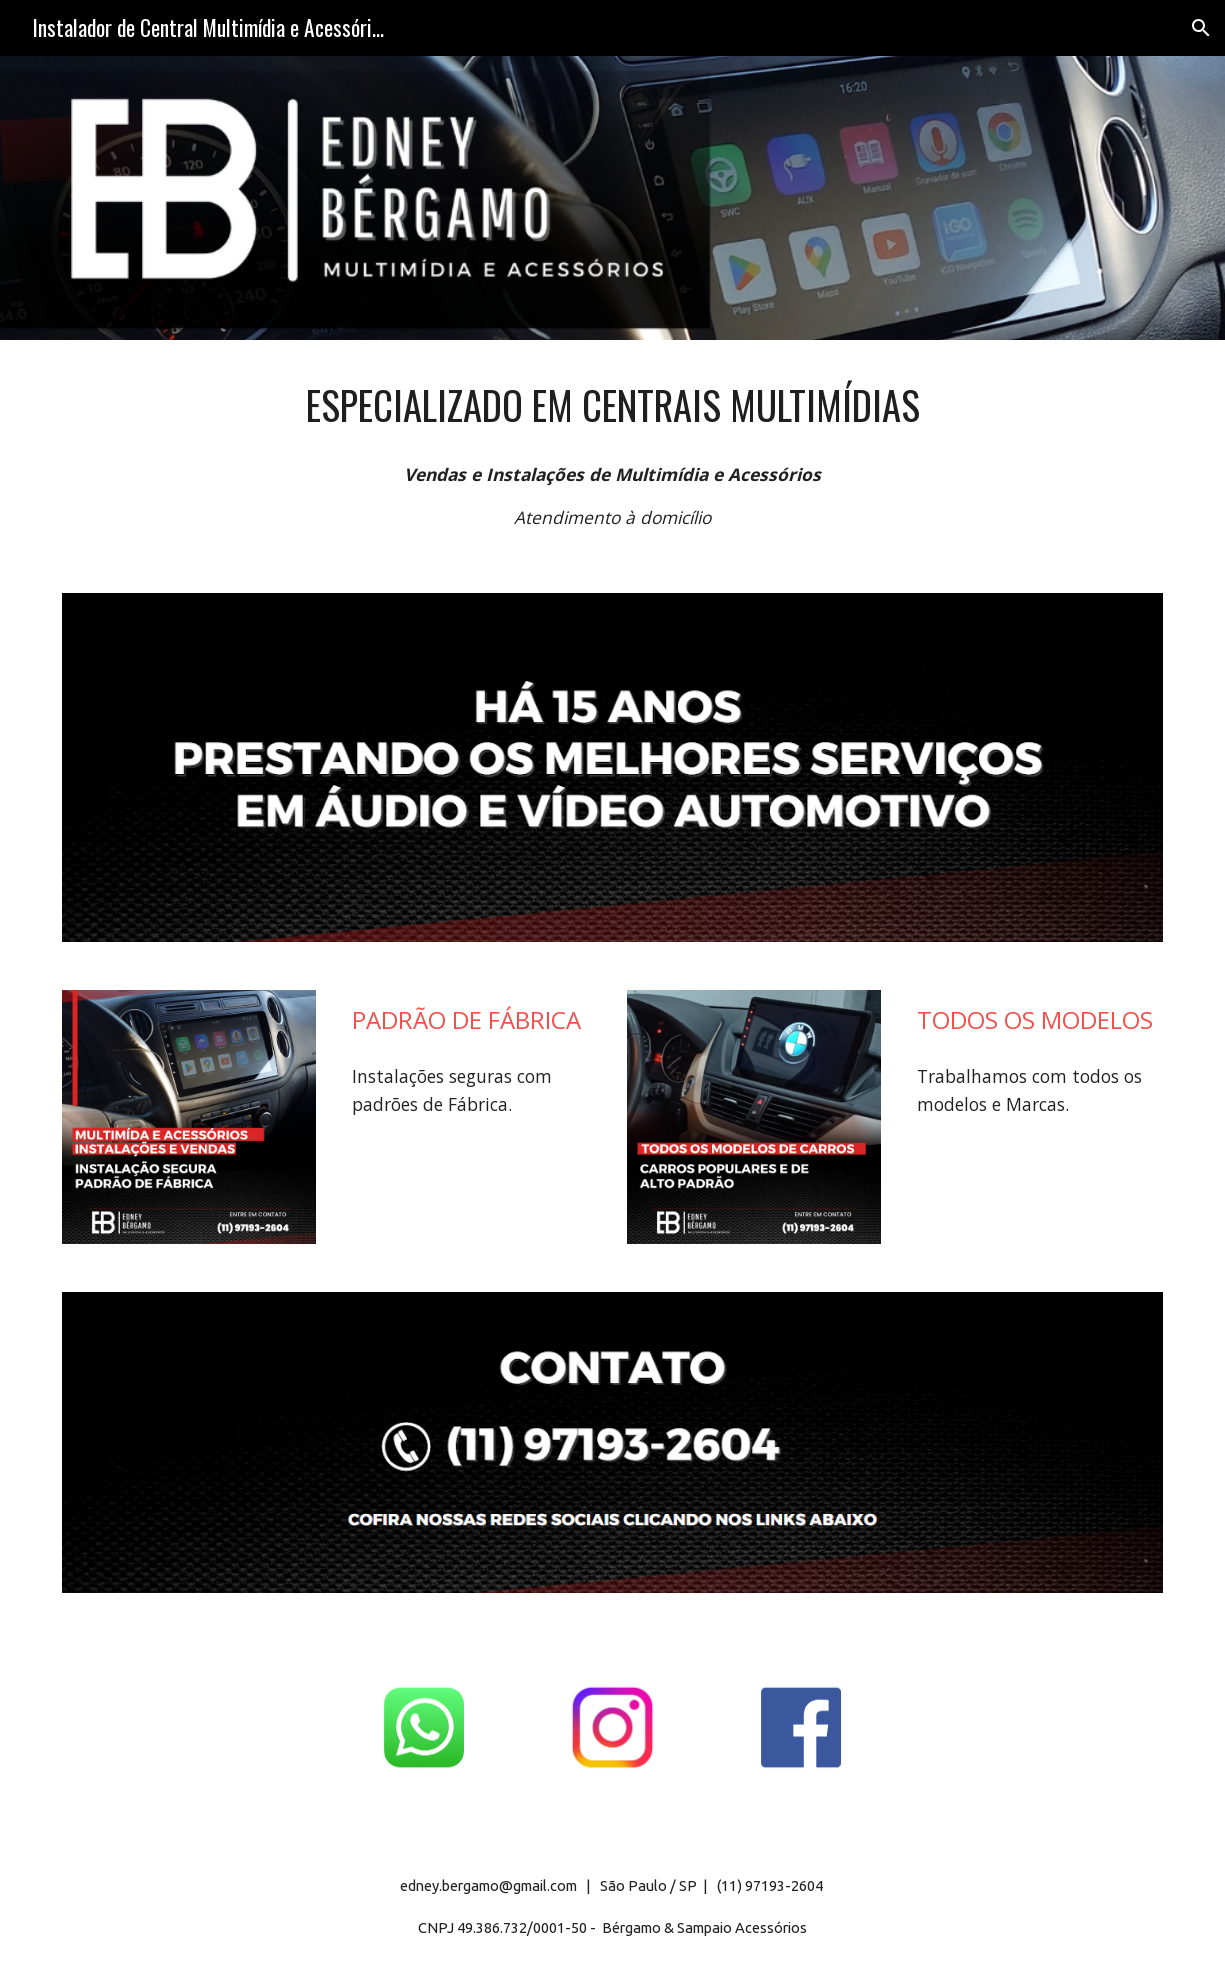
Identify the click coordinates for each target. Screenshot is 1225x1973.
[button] (1201, 28)
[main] (612, 405)
